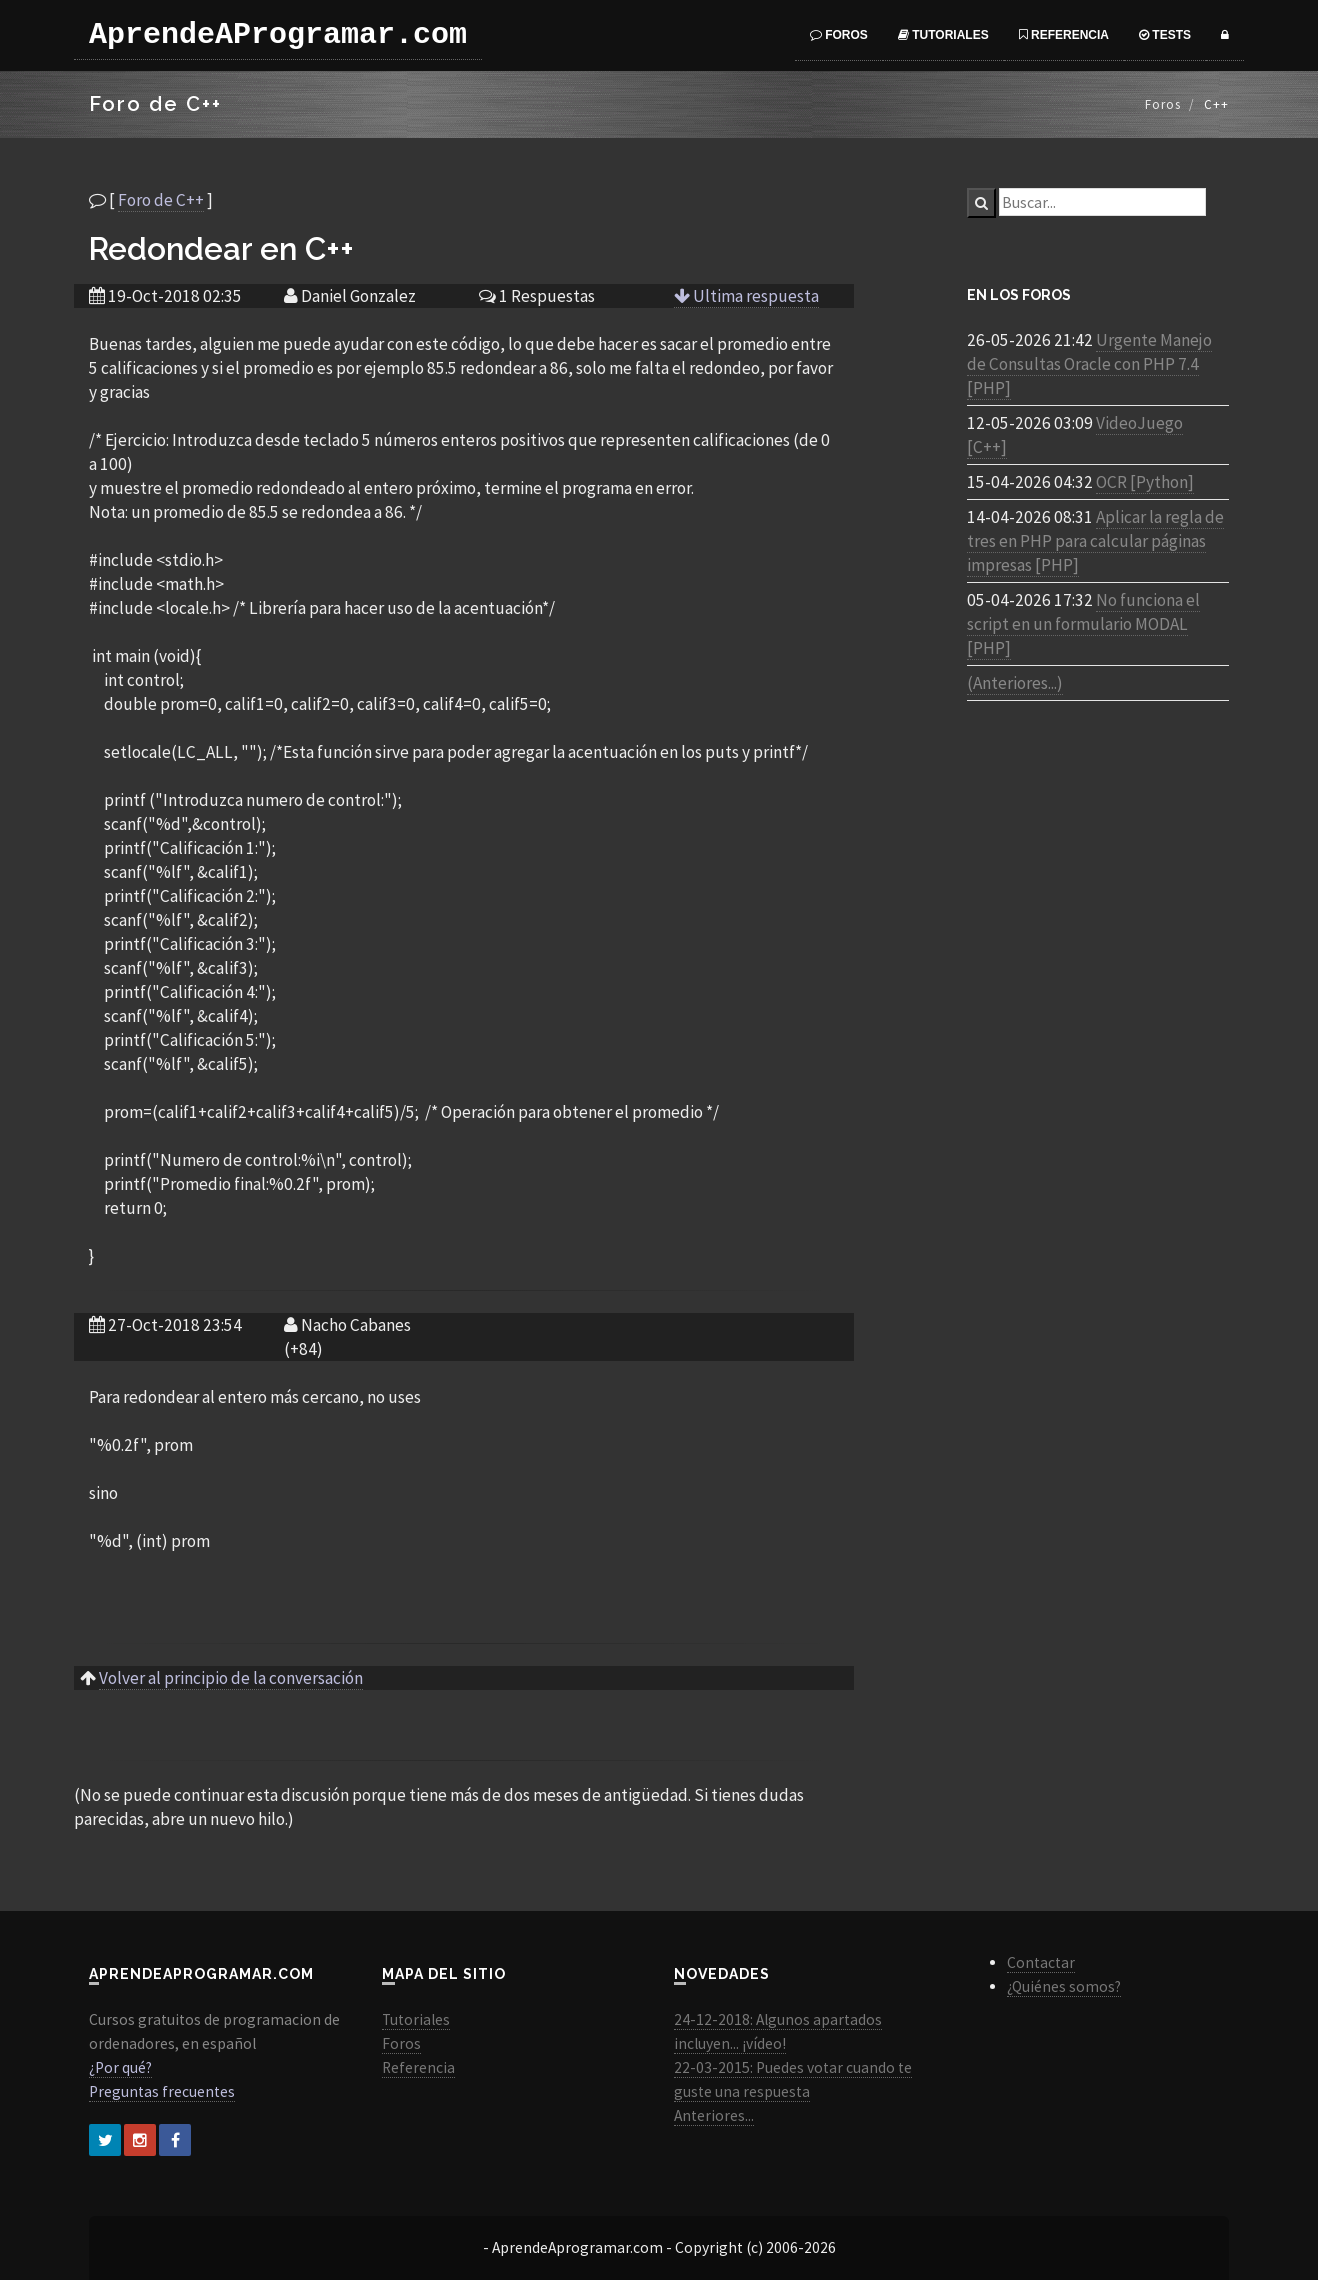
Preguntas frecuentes (162, 2091)
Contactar (1041, 1962)
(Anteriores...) (1015, 683)
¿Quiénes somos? (1064, 1986)
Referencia (1064, 35)
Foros (839, 35)
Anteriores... (714, 2115)
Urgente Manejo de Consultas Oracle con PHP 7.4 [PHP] (1089, 364)
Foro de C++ (161, 200)
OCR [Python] (1145, 482)
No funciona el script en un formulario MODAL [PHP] (1083, 624)
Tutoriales (943, 35)
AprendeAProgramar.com (278, 35)
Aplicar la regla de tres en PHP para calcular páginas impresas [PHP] (1095, 541)
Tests (1165, 35)
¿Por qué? (120, 2067)
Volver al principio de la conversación (231, 1678)
